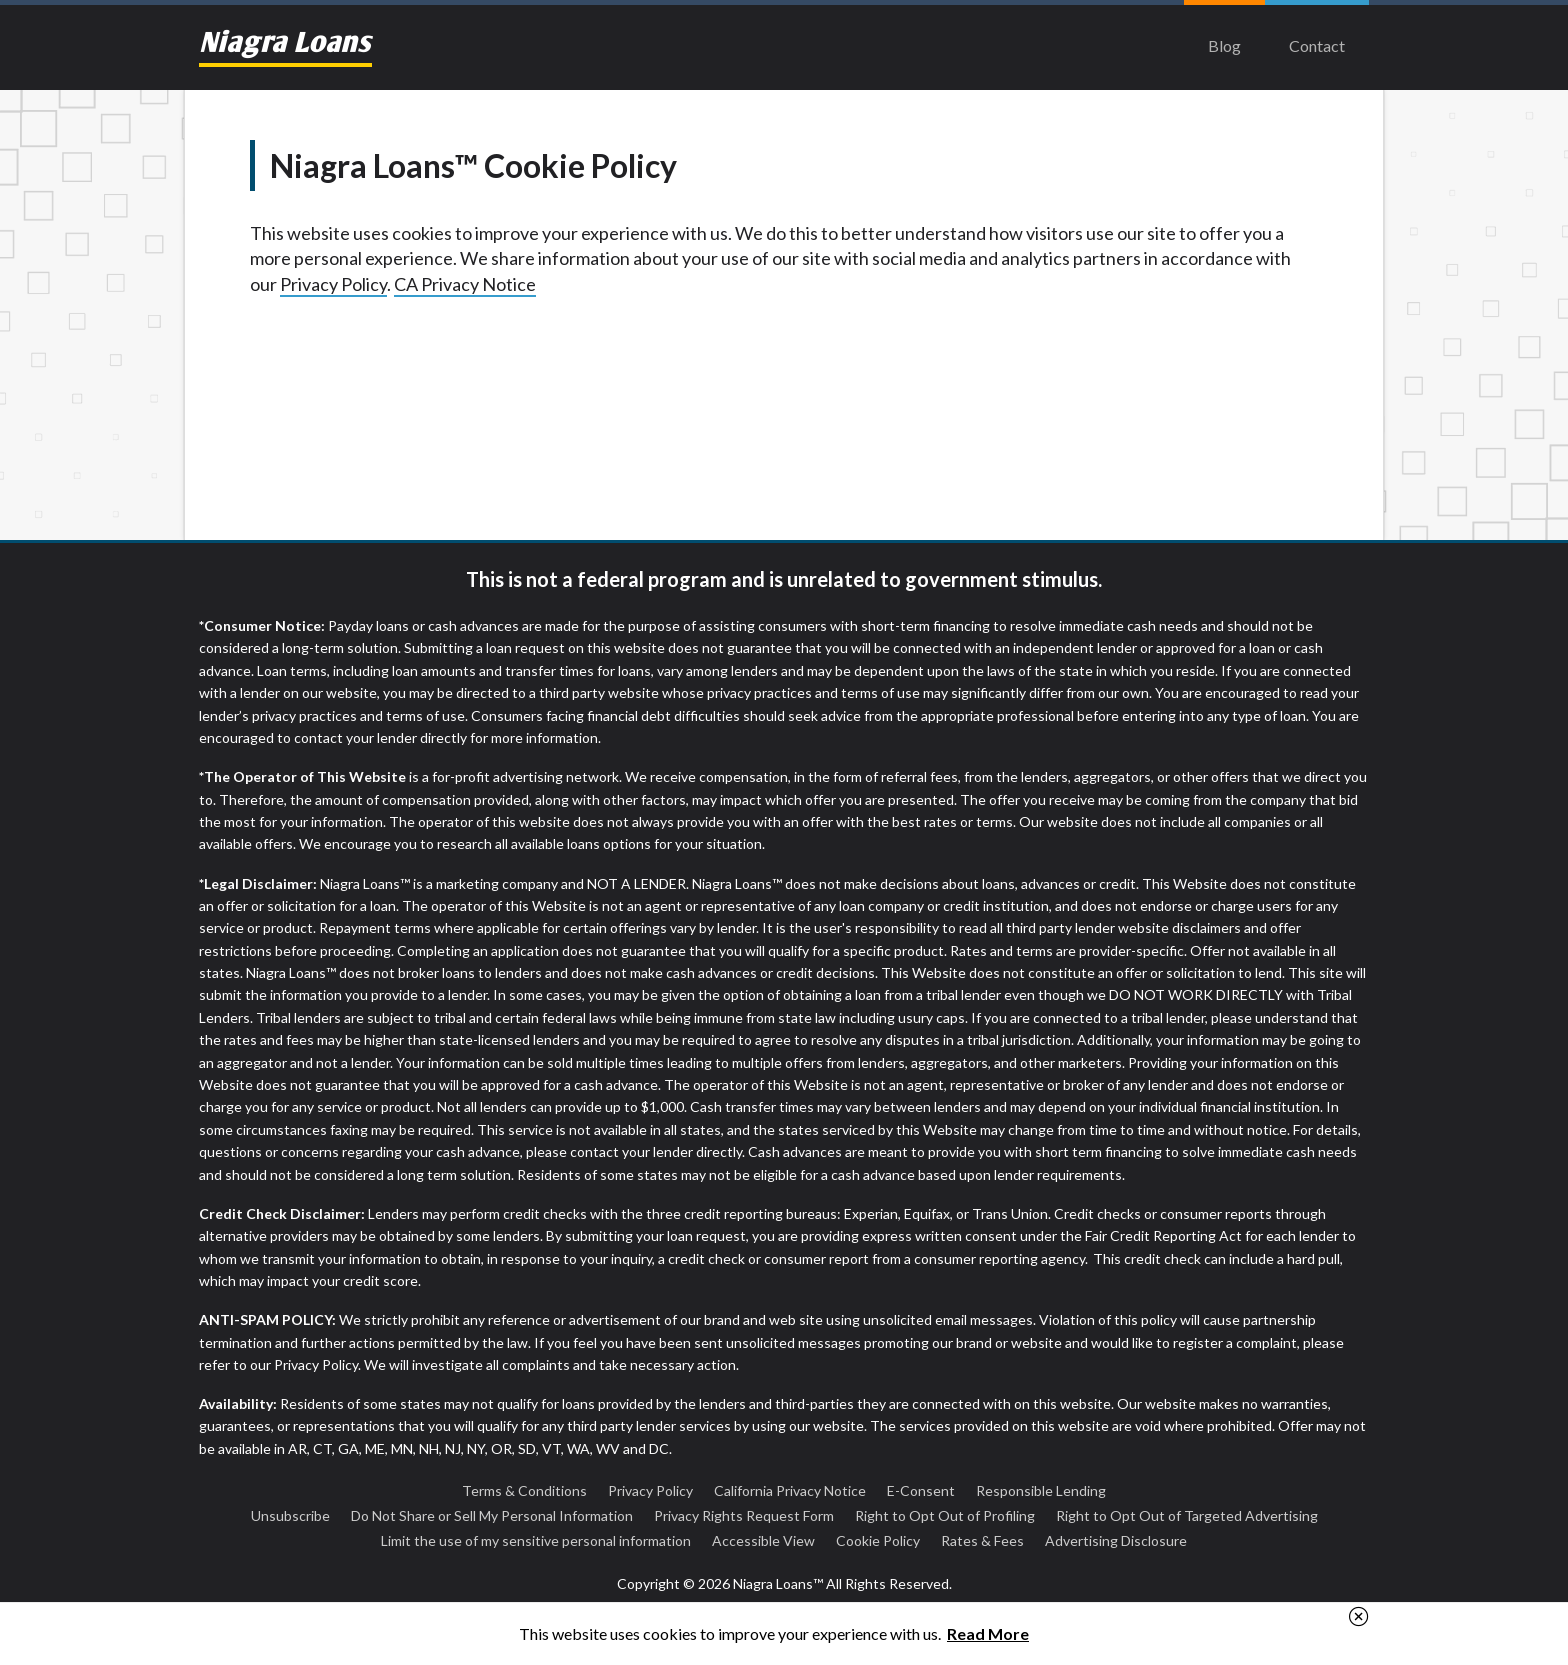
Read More (988, 1633)
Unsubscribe (290, 1515)
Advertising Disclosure (1116, 1540)
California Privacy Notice (790, 1490)
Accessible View (763, 1540)
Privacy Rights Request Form (744, 1515)
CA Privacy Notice (465, 284)
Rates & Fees (982, 1540)
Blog (1224, 45)
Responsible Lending (1041, 1490)
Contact (1317, 45)
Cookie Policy (878, 1540)
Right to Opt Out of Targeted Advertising (1187, 1515)
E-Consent (921, 1490)
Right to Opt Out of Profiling (945, 1515)
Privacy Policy (333, 284)
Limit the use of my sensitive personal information (536, 1540)
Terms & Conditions (524, 1490)
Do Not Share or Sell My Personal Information (492, 1515)
